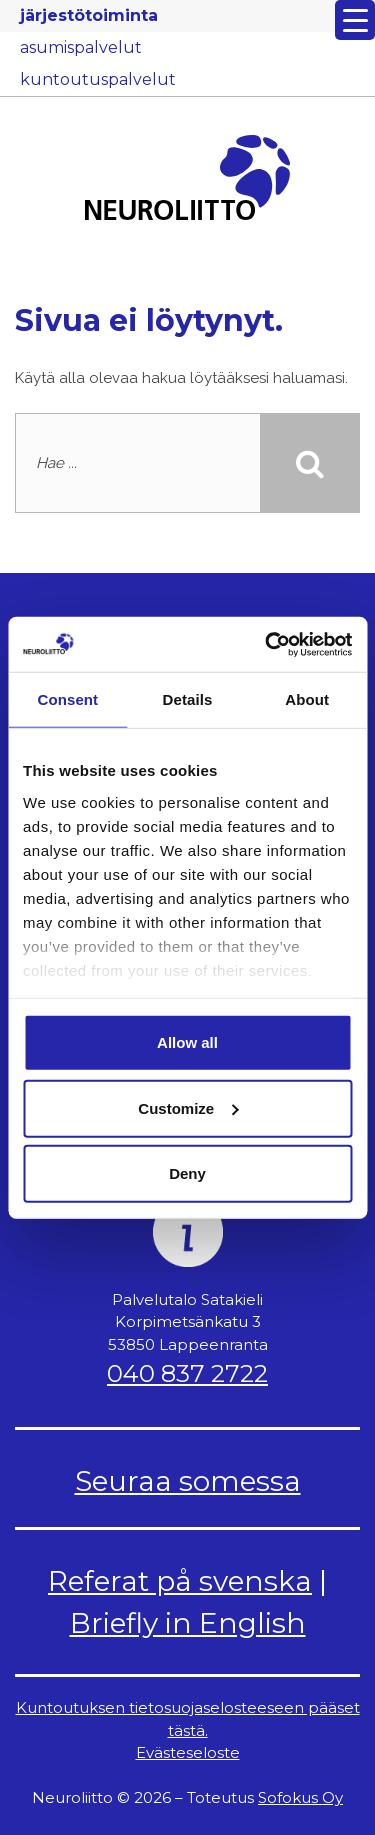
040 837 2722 (187, 1373)
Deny (187, 1173)
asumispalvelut (81, 47)
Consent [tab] (67, 699)
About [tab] (307, 699)
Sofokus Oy (300, 1797)
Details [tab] (188, 699)
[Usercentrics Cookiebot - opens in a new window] (267, 644)
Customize (188, 1107)
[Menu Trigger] (355, 20)
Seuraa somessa (188, 1481)
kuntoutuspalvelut (98, 79)
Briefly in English (188, 1623)
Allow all (187, 1042)
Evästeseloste (188, 1752)
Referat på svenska (180, 1581)
